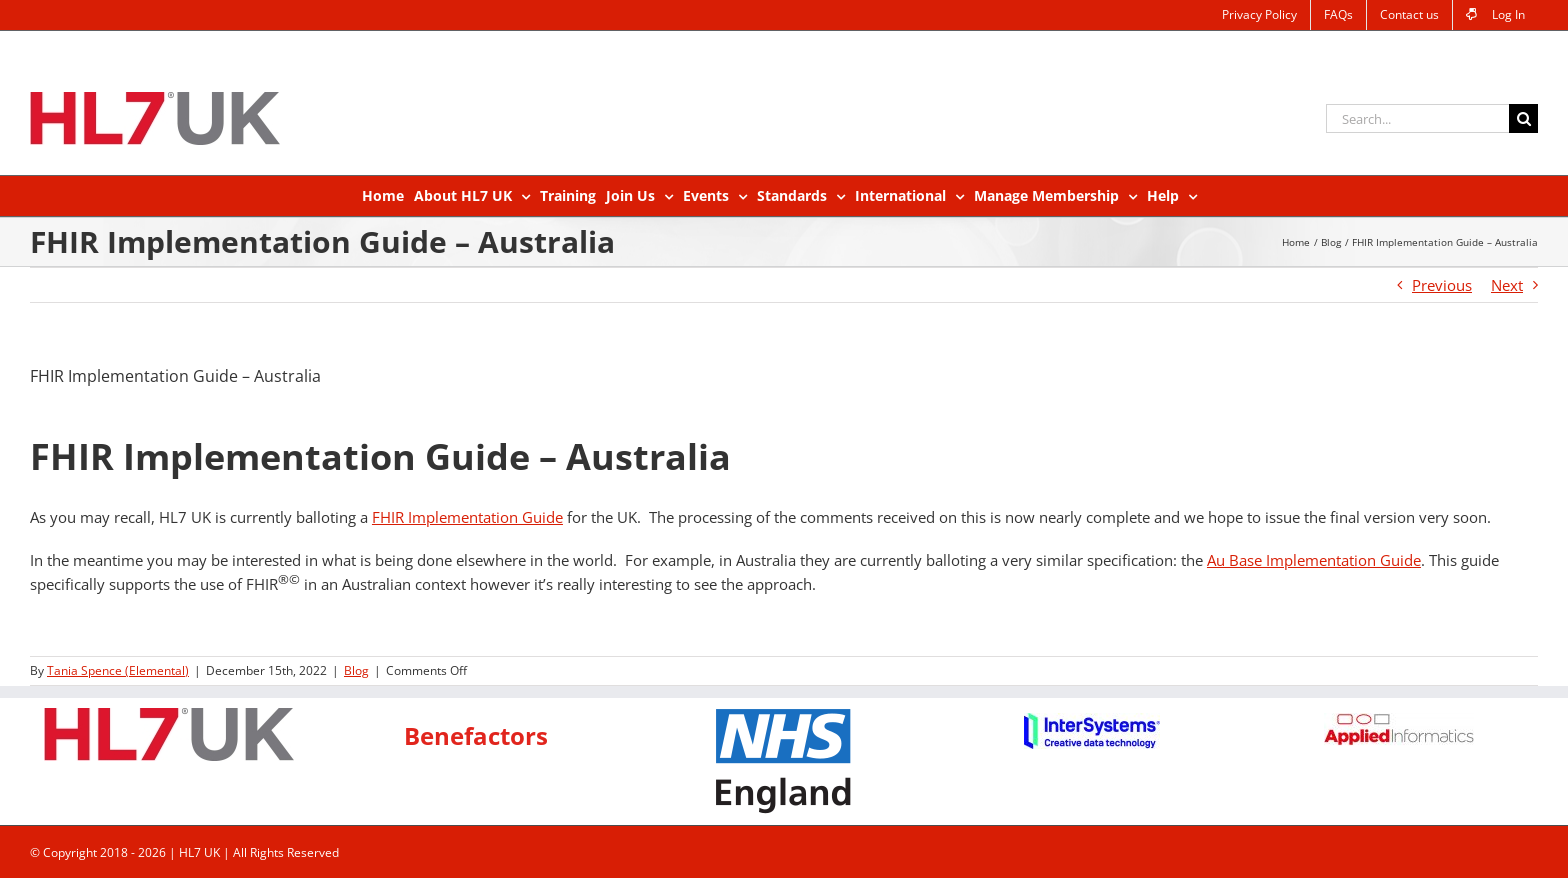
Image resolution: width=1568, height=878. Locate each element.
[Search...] (1417, 118)
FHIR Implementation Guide (467, 517)
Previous (1442, 285)
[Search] (1523, 118)
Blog (356, 670)
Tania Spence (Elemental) (118, 670)
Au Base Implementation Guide (1314, 560)
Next (1507, 285)
